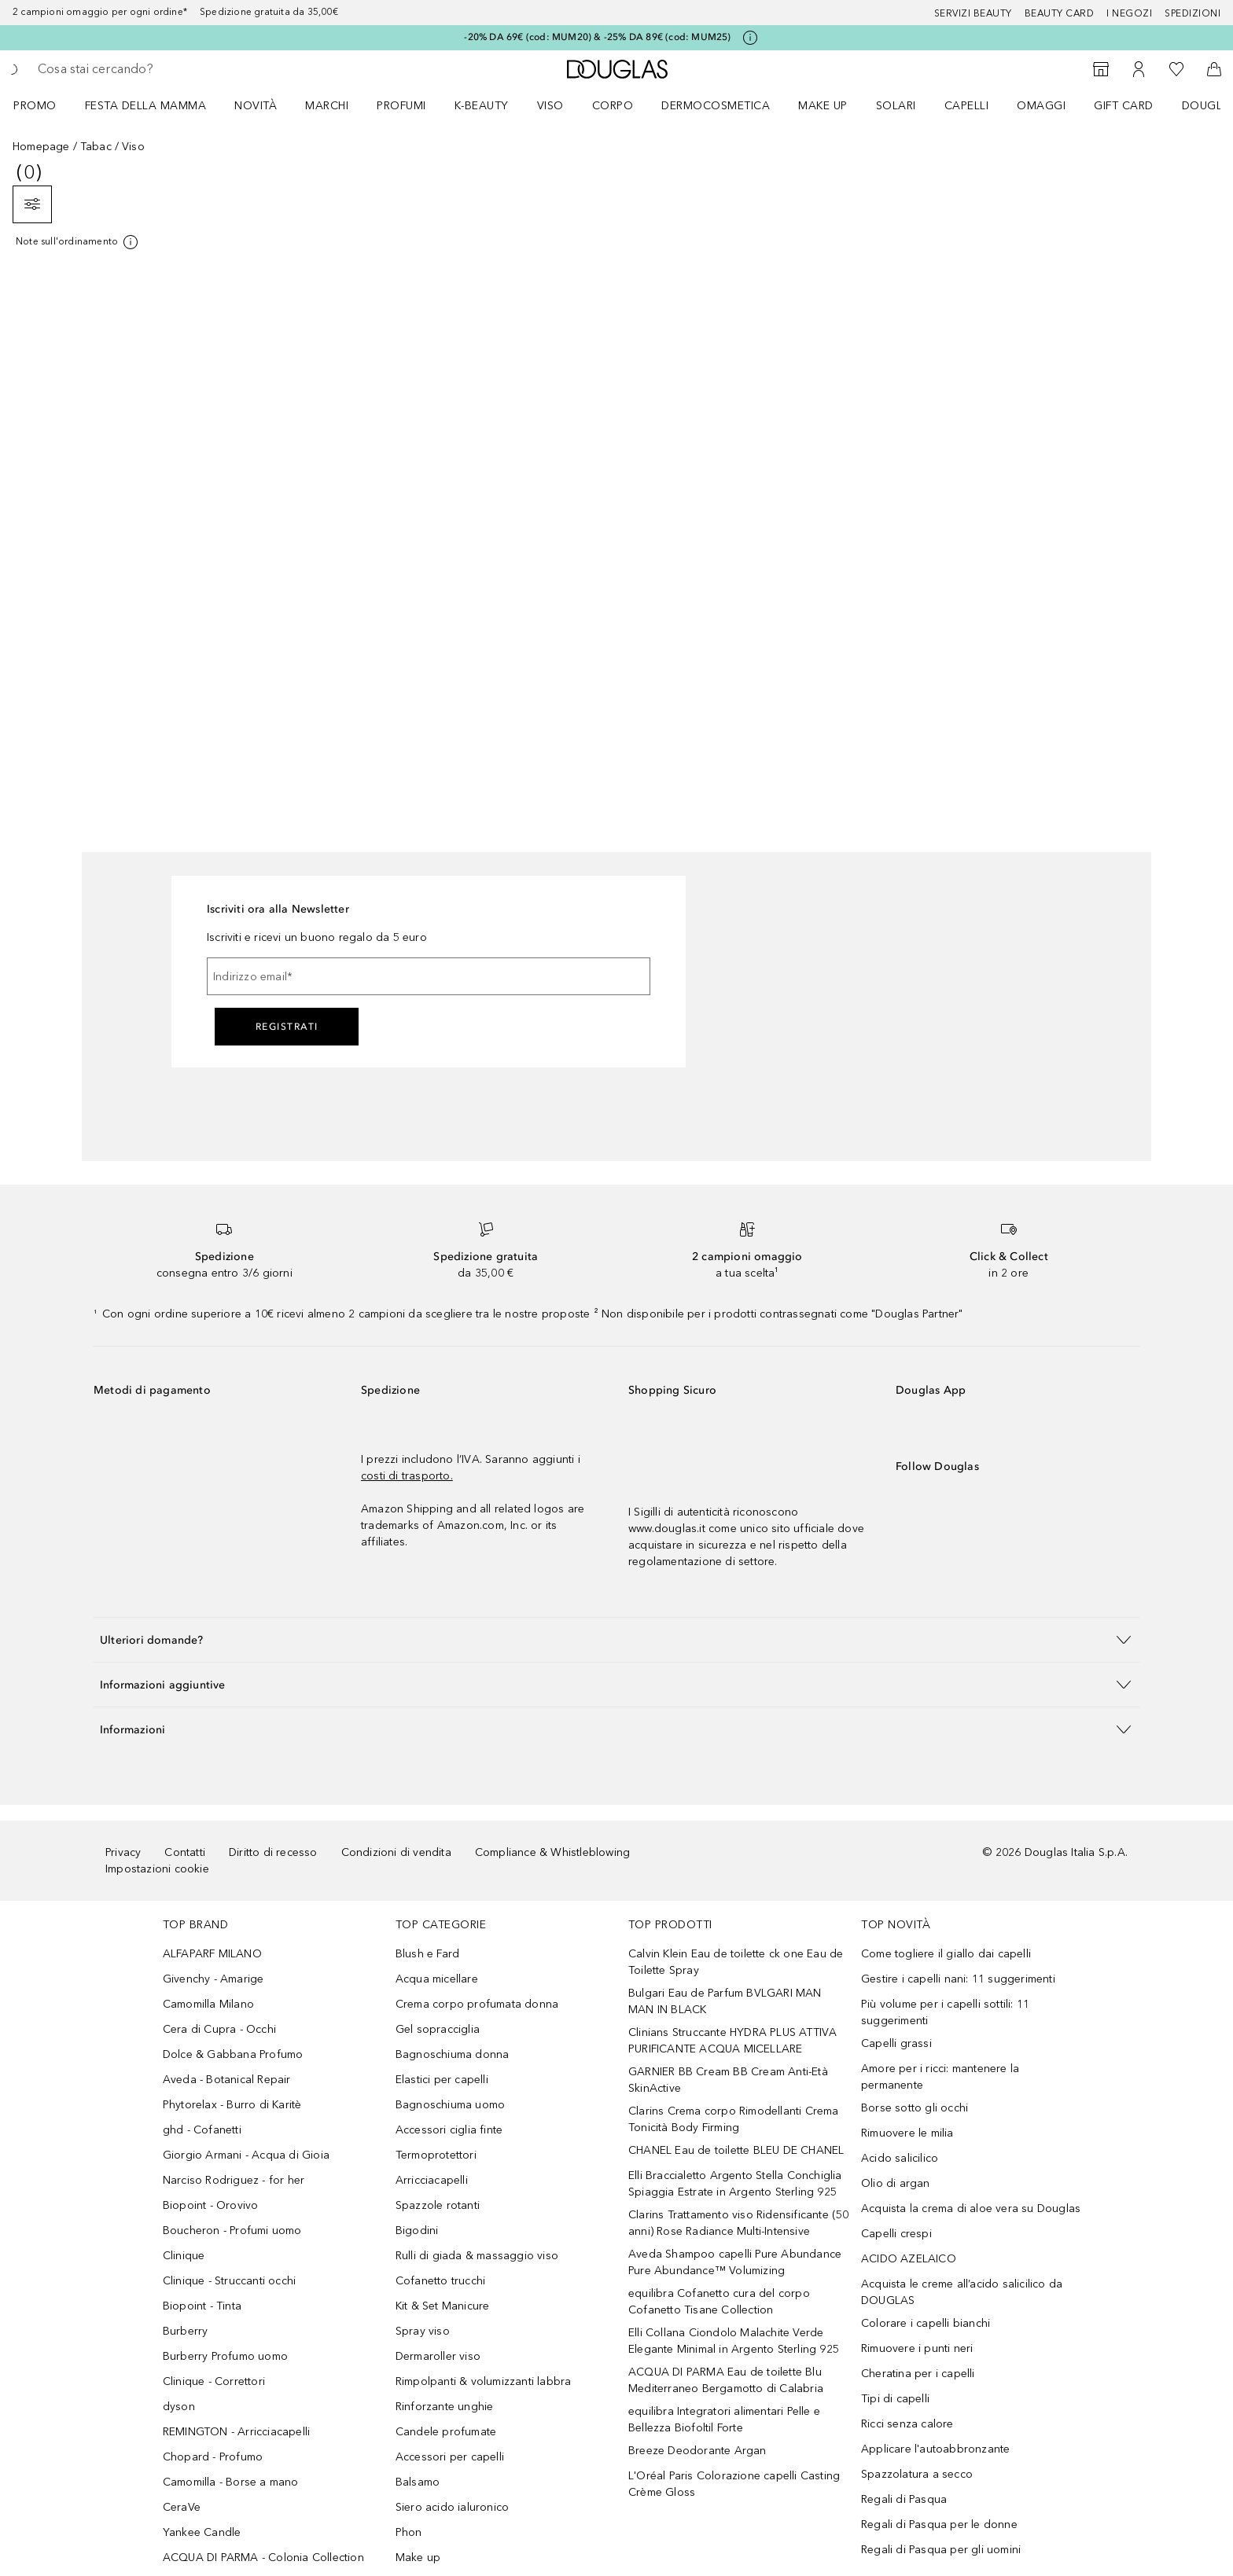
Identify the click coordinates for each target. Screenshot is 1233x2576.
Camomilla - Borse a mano (231, 2482)
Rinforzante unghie (445, 2406)
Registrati (287, 1026)
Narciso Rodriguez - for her (233, 2180)
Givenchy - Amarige (213, 1979)
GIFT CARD (1124, 105)
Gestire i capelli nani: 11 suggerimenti (958, 1979)
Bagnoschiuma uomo (450, 2104)
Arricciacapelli (432, 2180)
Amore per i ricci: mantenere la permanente (940, 2077)
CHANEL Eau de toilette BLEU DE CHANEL (736, 2150)
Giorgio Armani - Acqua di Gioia (246, 2155)
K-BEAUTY (482, 105)
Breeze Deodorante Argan (697, 2450)
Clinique (184, 2255)
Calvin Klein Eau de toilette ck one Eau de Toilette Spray (735, 1962)
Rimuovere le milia (907, 2133)
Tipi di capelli (895, 2398)
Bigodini (417, 2230)
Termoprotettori (436, 2155)
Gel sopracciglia (438, 2029)
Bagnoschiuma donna (453, 2054)
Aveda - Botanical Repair (227, 2079)
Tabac (96, 146)
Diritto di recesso (273, 1852)
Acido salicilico (899, 2158)
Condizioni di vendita (396, 1852)
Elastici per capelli (442, 2079)
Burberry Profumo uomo (225, 2356)
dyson (179, 2406)
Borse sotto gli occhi (914, 2108)
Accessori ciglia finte (449, 2130)
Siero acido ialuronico (452, 2507)
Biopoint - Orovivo (211, 2205)
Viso (550, 105)
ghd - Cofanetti (202, 2130)
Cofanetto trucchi (440, 2281)
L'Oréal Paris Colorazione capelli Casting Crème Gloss (734, 2484)
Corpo (613, 105)
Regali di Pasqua (904, 2499)
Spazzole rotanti (438, 2205)
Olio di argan (895, 2183)
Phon (409, 2532)
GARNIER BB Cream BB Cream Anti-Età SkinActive (728, 2080)
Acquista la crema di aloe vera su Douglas (970, 2208)
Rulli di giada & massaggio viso (477, 2255)
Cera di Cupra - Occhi (219, 2029)
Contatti (184, 1852)
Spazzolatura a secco (917, 2474)
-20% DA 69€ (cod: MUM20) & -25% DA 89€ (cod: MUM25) (597, 36)
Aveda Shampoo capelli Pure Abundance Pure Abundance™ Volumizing (734, 2262)
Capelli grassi (896, 2043)
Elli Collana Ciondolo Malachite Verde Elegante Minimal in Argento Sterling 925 (733, 2341)
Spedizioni (1192, 13)
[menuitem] (45, 105)
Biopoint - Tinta (202, 2306)
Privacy (123, 1852)
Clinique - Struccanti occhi (229, 2281)
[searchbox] (153, 69)
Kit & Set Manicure (443, 2306)
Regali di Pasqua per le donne (939, 2524)
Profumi (401, 105)
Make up (823, 105)
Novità (255, 105)
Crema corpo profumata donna (477, 2004)
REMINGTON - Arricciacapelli (236, 2431)
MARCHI (326, 105)
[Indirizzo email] (428, 976)
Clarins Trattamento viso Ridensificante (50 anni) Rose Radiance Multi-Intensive (738, 2223)
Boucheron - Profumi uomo (232, 2230)
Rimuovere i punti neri (917, 2348)
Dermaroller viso (438, 2356)
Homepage (41, 146)
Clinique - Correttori (214, 2381)
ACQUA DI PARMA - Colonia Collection (263, 2557)
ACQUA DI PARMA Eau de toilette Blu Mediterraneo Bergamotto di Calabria (725, 2380)
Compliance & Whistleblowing (552, 1852)
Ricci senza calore (907, 2424)
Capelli (966, 105)
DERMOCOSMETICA (715, 105)
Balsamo (418, 2482)
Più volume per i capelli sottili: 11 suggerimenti (945, 2012)
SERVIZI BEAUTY (973, 13)
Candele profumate (446, 2431)
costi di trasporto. (407, 1476)
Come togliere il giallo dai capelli (946, 1953)
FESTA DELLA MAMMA (146, 105)
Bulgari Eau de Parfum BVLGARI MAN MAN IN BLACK (725, 2001)
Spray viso (423, 2331)
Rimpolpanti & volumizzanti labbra (484, 2381)
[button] (616, 1639)
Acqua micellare (437, 1979)
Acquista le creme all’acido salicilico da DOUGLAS (961, 2292)
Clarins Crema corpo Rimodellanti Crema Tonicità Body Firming (733, 2119)
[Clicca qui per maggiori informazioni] (750, 38)
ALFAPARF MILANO (212, 1953)
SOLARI (896, 105)
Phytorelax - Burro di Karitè (232, 2104)
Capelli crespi (896, 2233)
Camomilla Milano (208, 2004)
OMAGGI (1041, 105)
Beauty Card (1060, 13)
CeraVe (182, 2507)
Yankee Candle (202, 2532)
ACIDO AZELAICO (908, 2258)
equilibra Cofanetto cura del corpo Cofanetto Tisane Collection (719, 2302)
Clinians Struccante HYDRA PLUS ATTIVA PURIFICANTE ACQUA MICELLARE (732, 2041)
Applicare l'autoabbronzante (935, 2449)
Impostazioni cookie (157, 1869)
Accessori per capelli (450, 2457)
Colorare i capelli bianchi (925, 2323)
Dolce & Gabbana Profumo (233, 2054)
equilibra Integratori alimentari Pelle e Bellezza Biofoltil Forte (724, 2420)
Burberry (185, 2331)
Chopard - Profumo (213, 2457)
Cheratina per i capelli (918, 2373)
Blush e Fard (427, 1953)
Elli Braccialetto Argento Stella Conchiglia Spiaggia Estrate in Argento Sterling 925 (735, 2184)
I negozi (1129, 13)
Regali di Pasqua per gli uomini (941, 2549)
